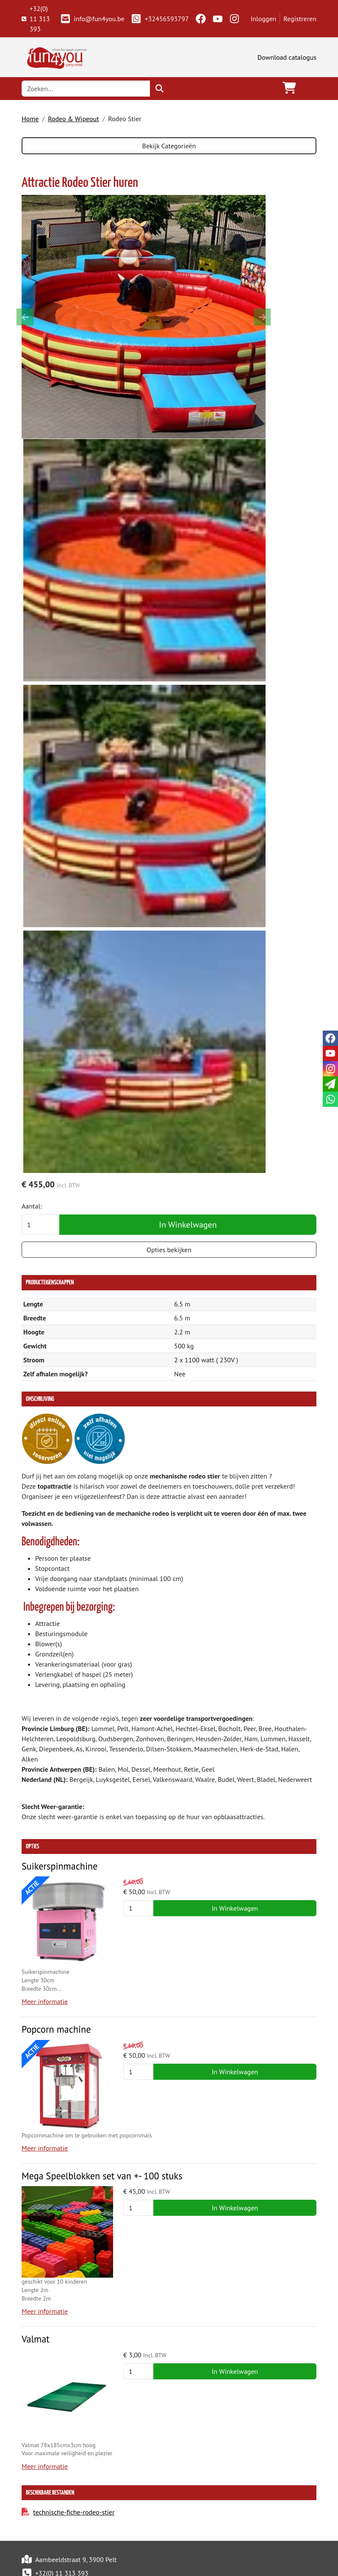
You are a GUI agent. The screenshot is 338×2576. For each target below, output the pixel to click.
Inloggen (264, 18)
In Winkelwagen (187, 1225)
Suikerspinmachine (61, 1866)
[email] (330, 1084)
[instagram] (235, 19)
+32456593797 (160, 19)
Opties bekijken (169, 1250)
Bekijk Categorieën (169, 146)
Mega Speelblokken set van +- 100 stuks (104, 2177)
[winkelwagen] (289, 88)
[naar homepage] (55, 56)
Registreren (299, 18)
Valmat (36, 2340)
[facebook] (201, 19)
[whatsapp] (330, 1099)
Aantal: (32, 1206)
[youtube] (218, 19)
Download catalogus (287, 57)
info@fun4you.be (92, 19)
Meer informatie (45, 2002)
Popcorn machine (57, 2030)
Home (30, 118)
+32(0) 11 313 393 (36, 18)
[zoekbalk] (86, 89)
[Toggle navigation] (309, 88)
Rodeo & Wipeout (73, 118)
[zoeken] (159, 89)
